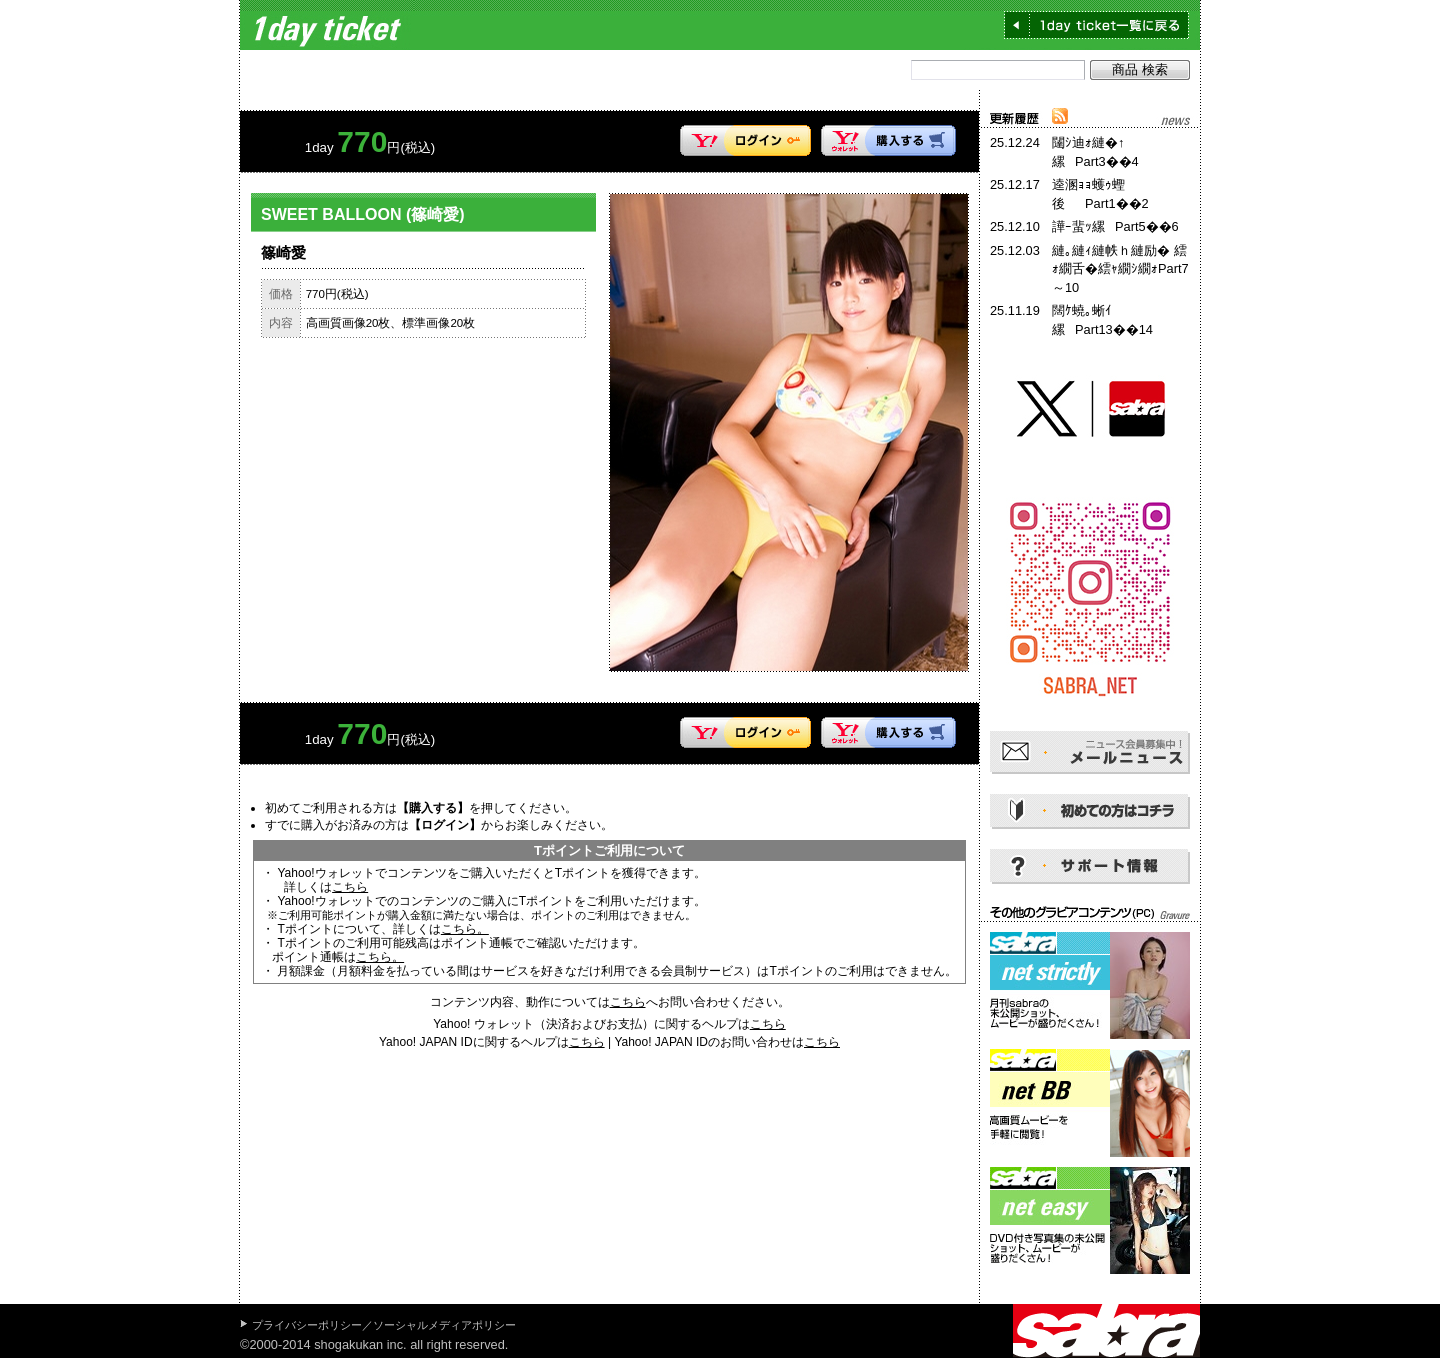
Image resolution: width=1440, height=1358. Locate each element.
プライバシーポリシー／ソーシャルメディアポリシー (384, 1325)
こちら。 (465, 929)
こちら (350, 887)
